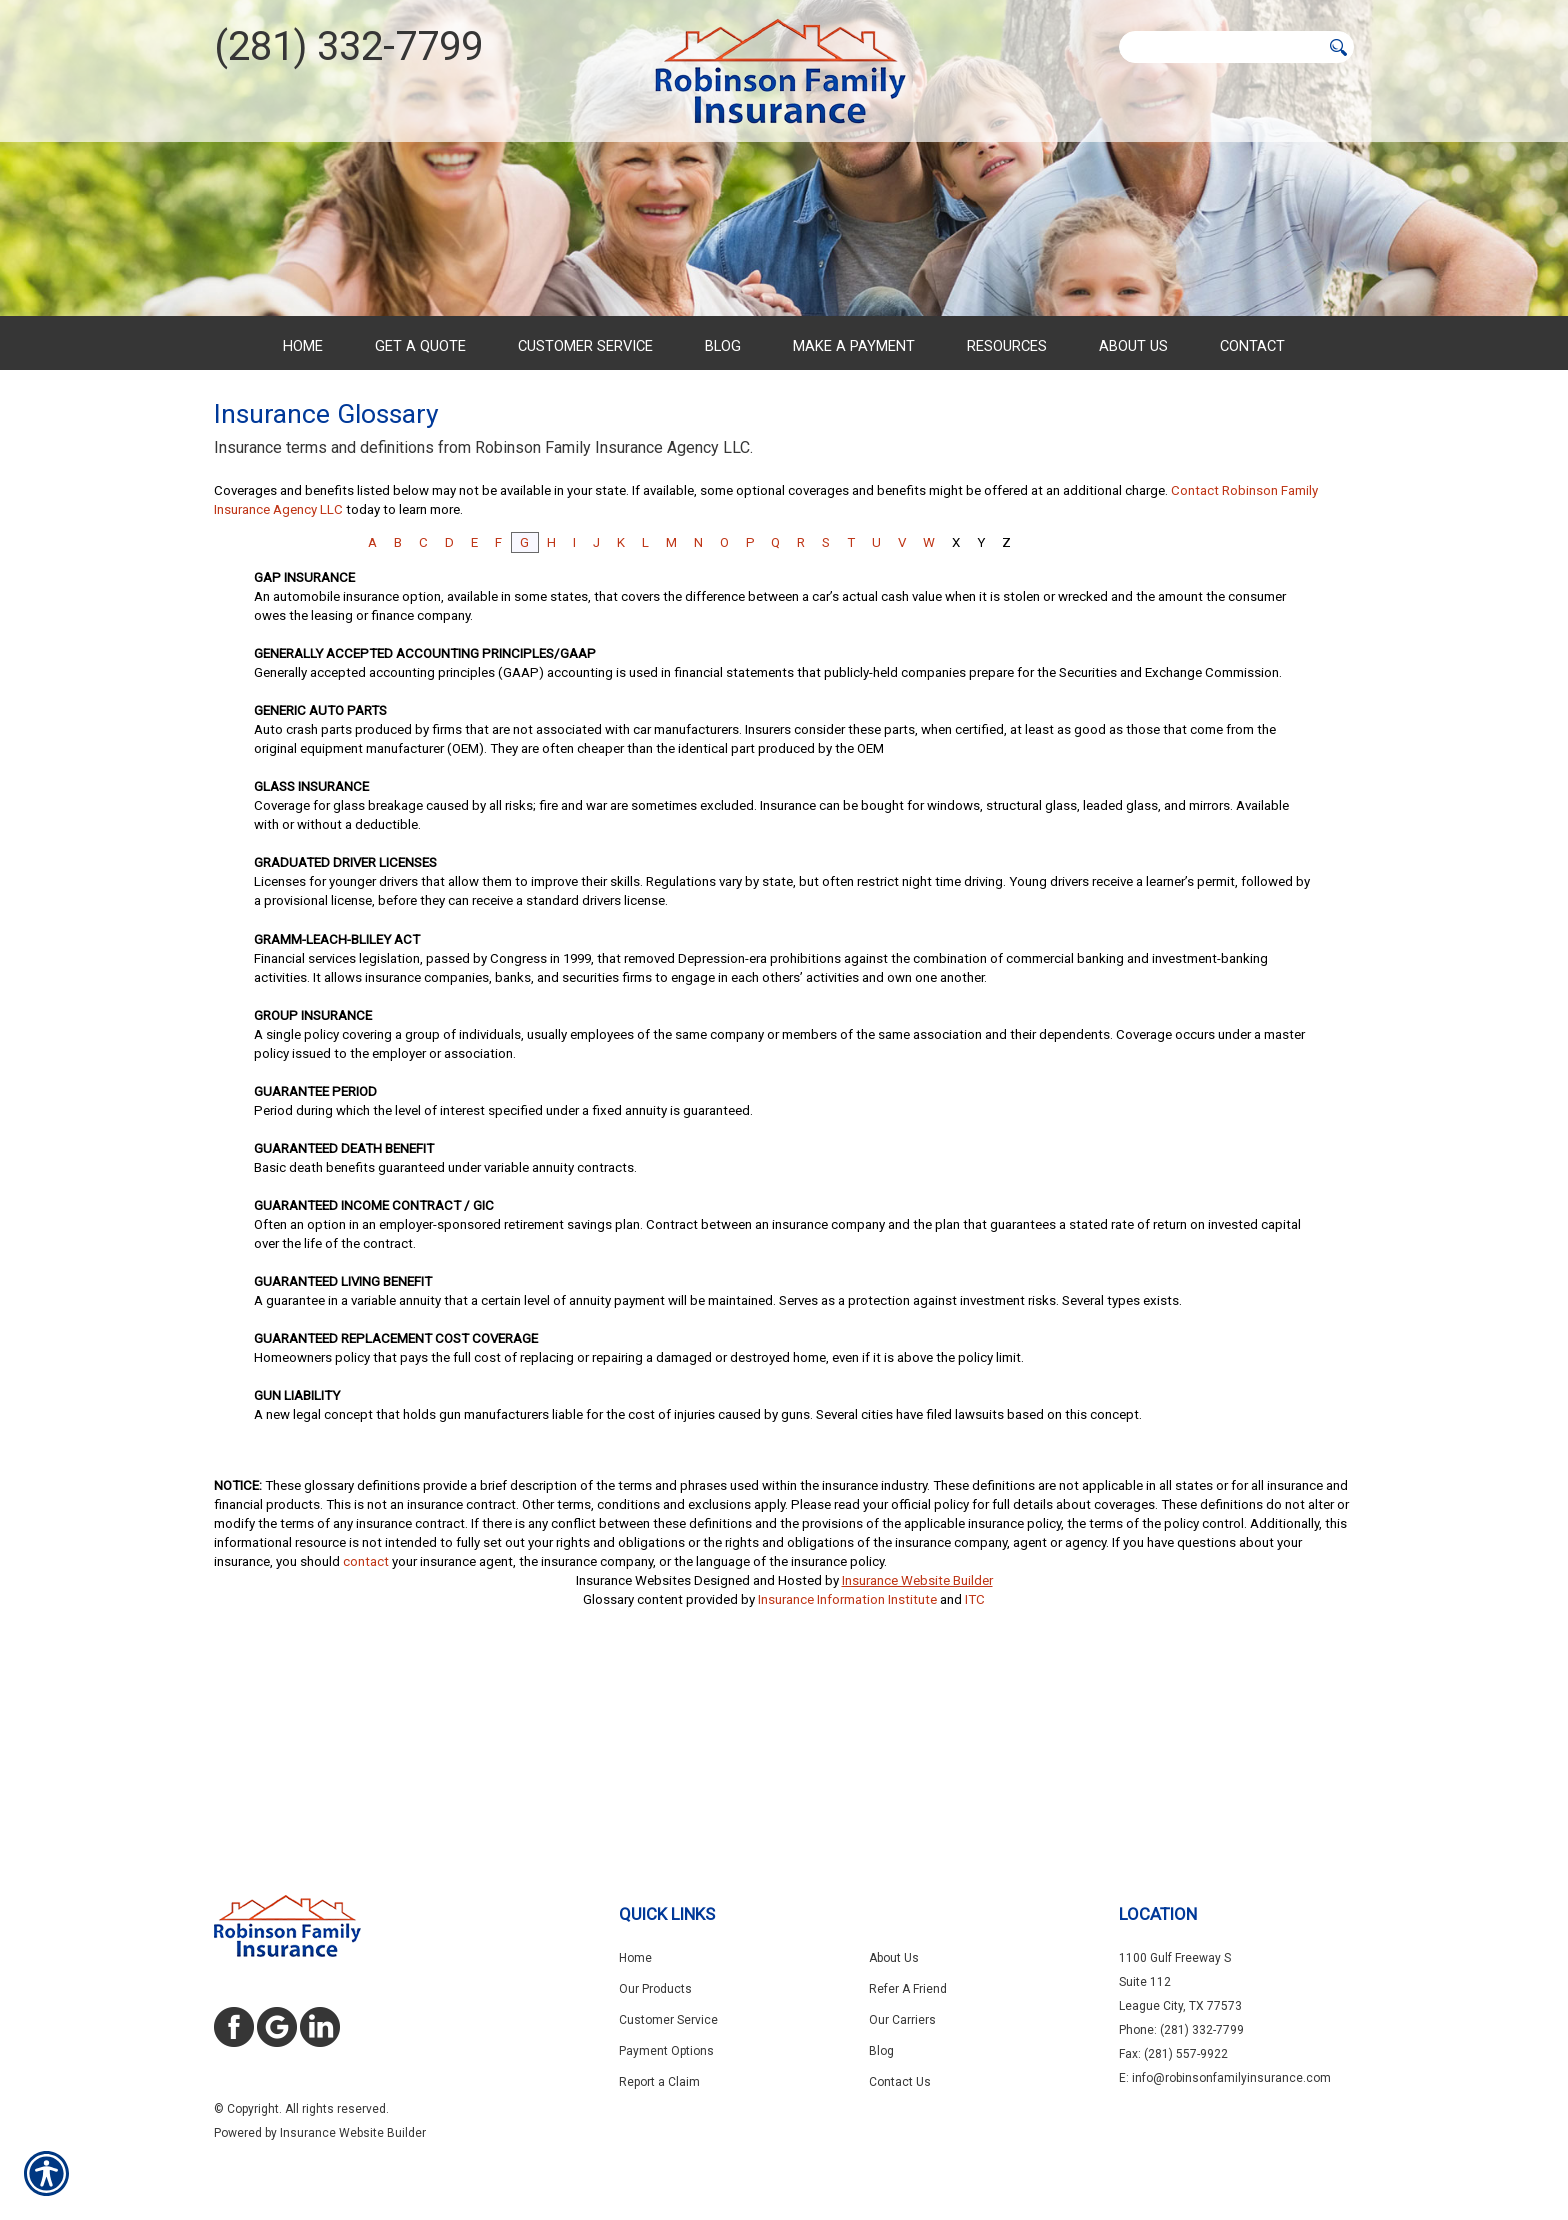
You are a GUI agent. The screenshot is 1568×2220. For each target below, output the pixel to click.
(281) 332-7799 (348, 46)
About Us (894, 1958)
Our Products (655, 1989)
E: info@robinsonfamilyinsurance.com (1225, 2078)
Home (635, 1958)
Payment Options (666, 2051)
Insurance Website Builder (917, 1766)
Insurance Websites (633, 1766)
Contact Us (900, 2082)
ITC (975, 1785)
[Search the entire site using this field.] (1220, 47)
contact (366, 1747)
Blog (881, 2051)
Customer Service (668, 2020)
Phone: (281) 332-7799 (1181, 2030)
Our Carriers (902, 2020)
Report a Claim (659, 2082)
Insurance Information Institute (847, 1785)
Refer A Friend (908, 1989)
